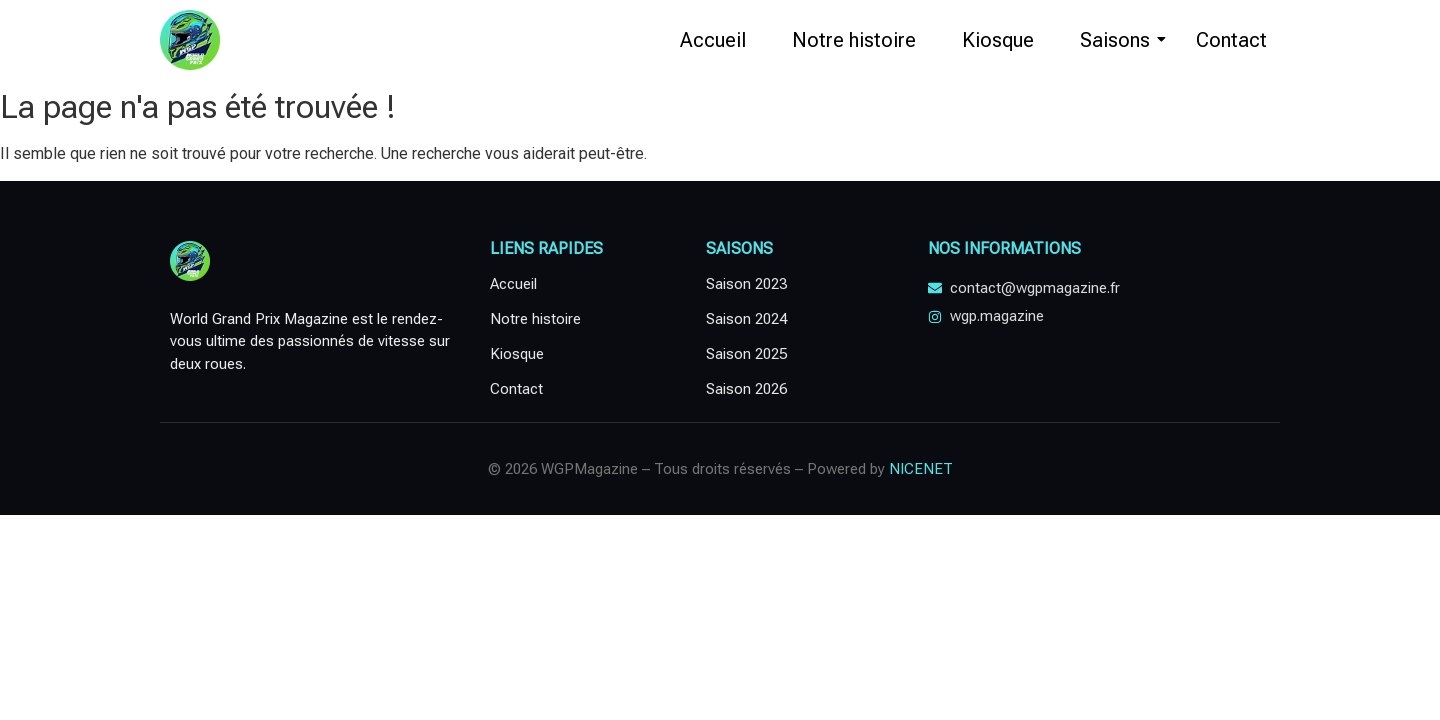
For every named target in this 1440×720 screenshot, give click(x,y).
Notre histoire (854, 40)
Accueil (713, 40)
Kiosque (998, 40)
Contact (1231, 40)
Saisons (1121, 40)
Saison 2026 (746, 389)
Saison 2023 (746, 284)
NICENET (921, 469)
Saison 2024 (746, 319)
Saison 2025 (746, 354)
